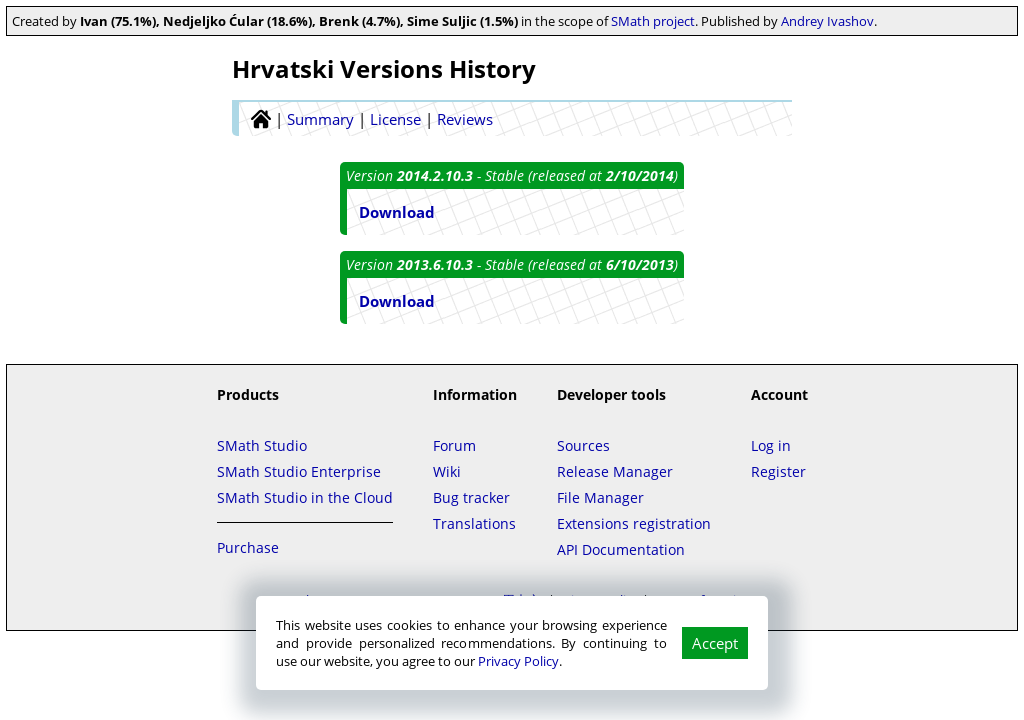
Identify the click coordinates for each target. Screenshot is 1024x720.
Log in (771, 445)
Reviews (465, 119)
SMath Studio (262, 445)
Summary (320, 119)
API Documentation (621, 549)
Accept (715, 643)
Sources (583, 445)
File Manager (600, 497)
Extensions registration (634, 523)
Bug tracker (471, 497)
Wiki (447, 471)
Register (778, 471)
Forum (454, 445)
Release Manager (615, 471)
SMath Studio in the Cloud (305, 497)
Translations (474, 523)
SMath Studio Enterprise (299, 471)
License (395, 119)
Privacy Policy (518, 661)
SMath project (653, 21)
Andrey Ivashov (827, 21)
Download (397, 212)
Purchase (248, 547)
